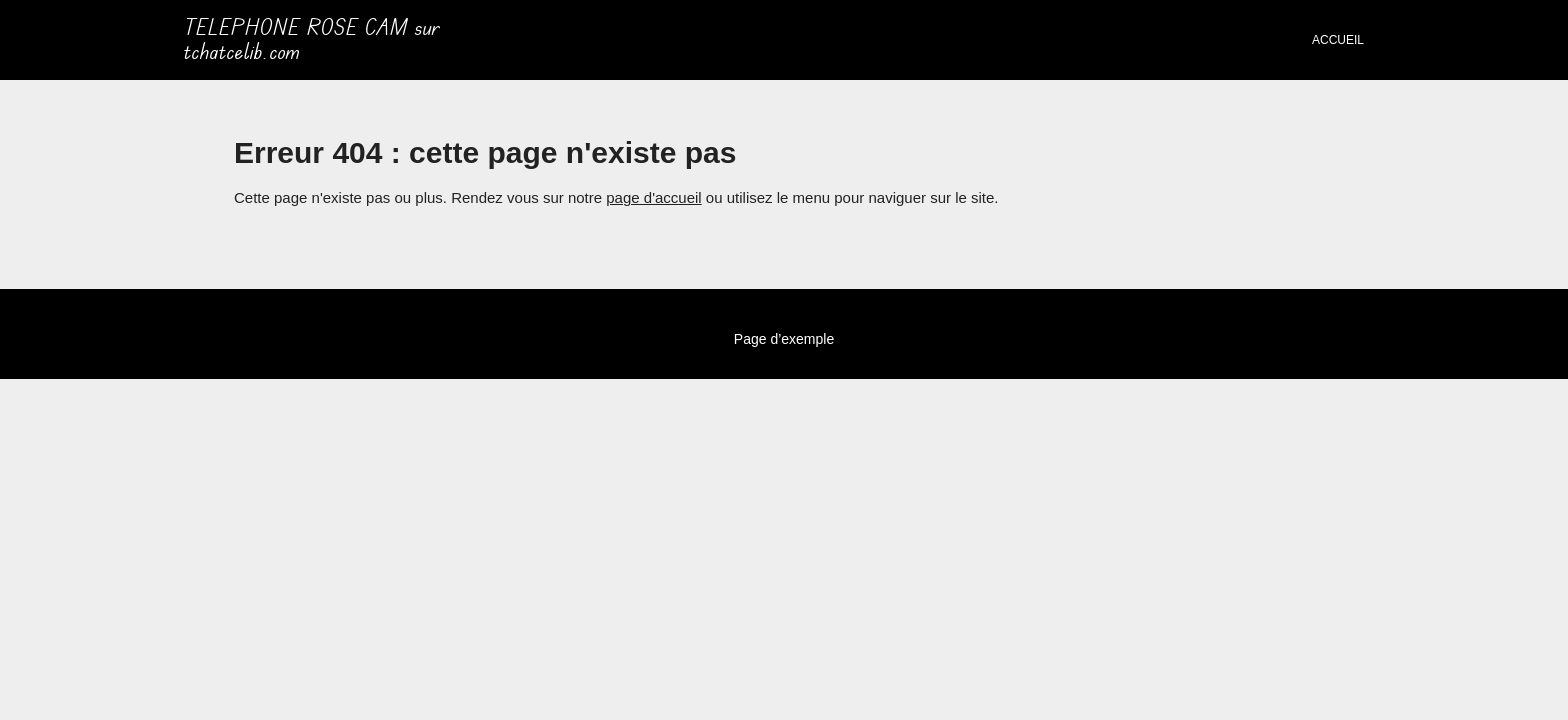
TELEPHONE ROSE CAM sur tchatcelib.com (312, 40)
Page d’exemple (784, 339)
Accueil (1338, 40)
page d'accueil (653, 197)
